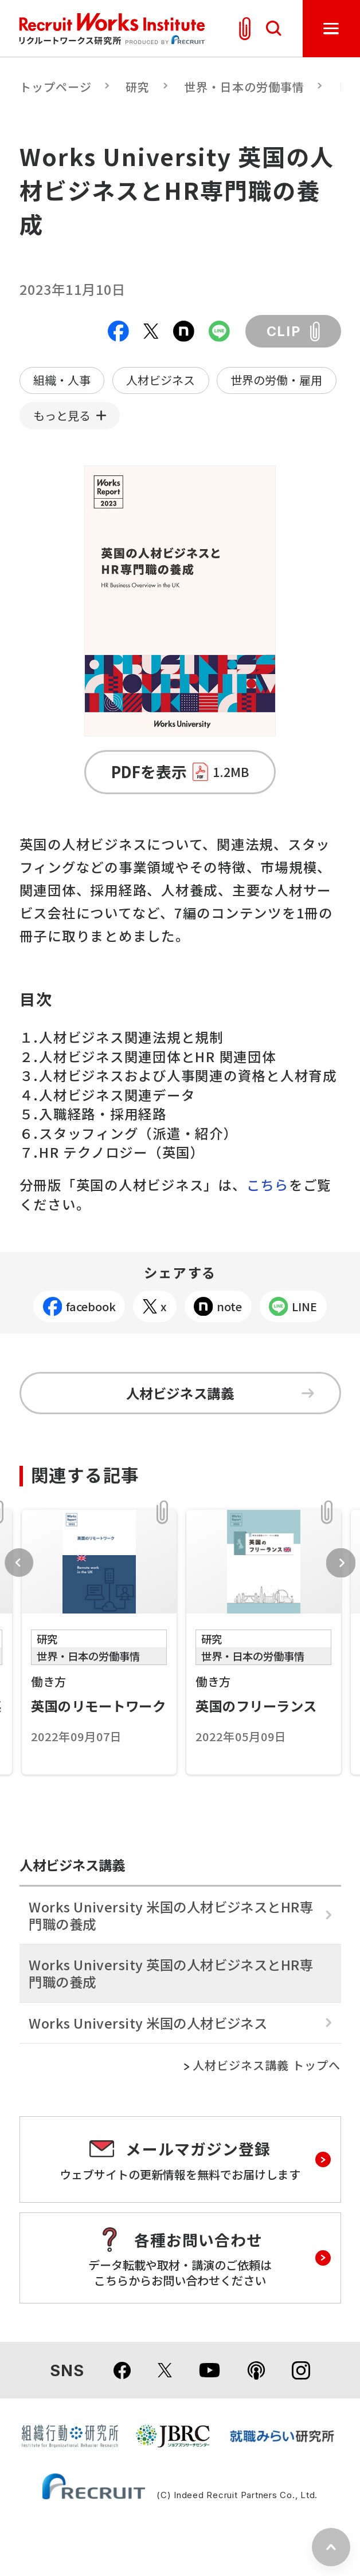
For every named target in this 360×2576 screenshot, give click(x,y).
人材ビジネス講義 (220, 1393)
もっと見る (62, 415)
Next (340, 1562)
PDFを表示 (180, 771)
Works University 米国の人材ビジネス (148, 2023)
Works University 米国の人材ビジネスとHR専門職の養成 (171, 1915)
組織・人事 (62, 380)
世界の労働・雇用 (276, 380)
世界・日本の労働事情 (244, 86)
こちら (267, 1184)
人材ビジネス (160, 380)
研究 (138, 86)
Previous (19, 1562)
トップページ (55, 86)
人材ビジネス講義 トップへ (267, 2065)
